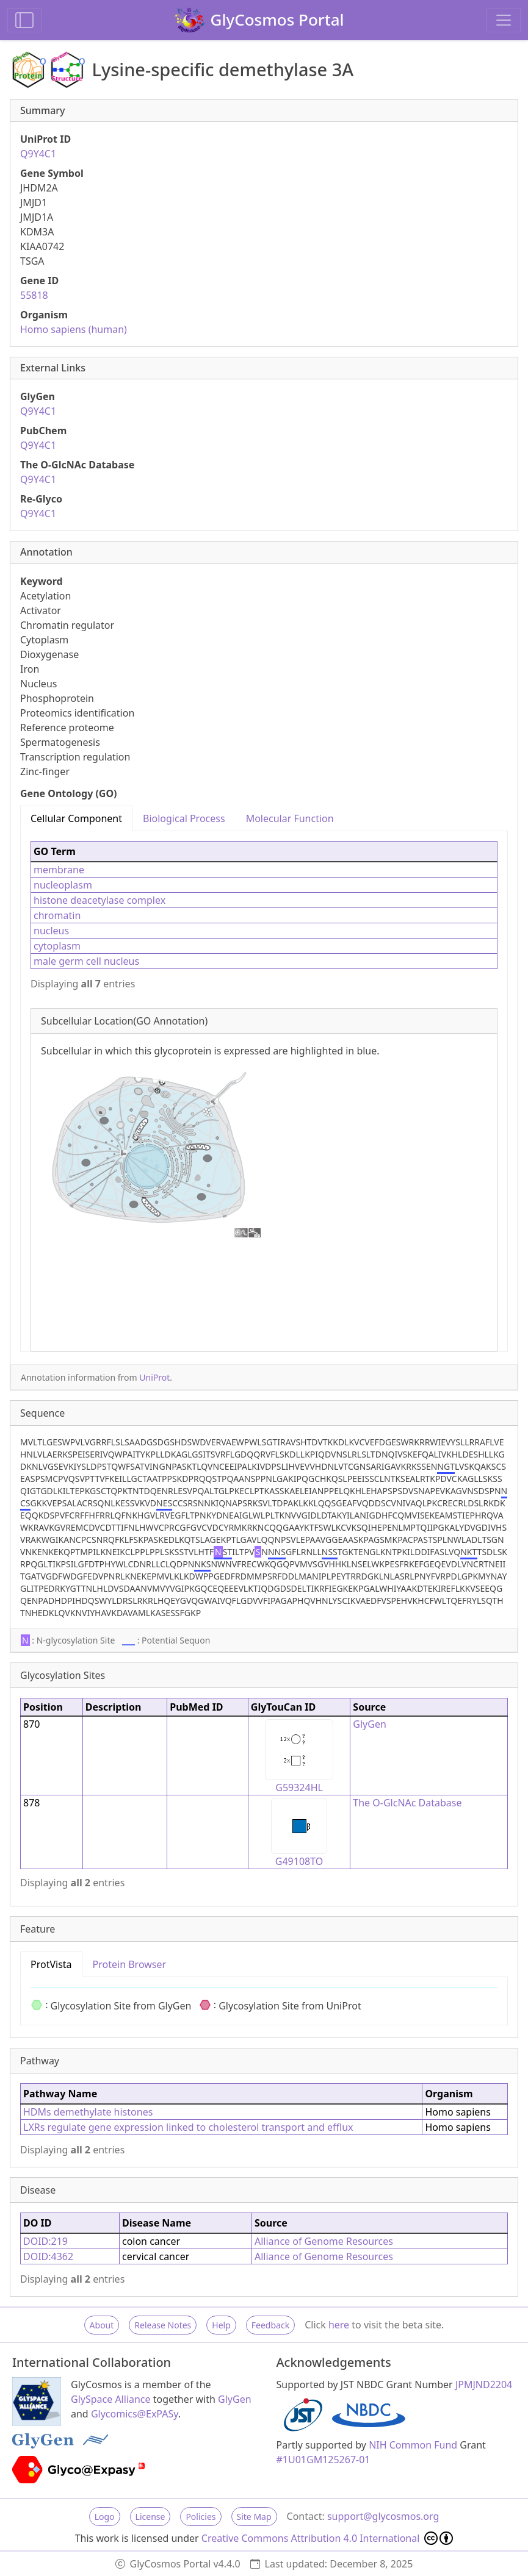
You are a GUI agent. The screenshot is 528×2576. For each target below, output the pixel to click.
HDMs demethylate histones (88, 2112)
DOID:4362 (48, 2256)
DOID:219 (45, 2241)
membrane (59, 869)
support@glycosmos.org (383, 2516)
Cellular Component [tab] (76, 818)
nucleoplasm (63, 885)
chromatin (57, 915)
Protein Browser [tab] (130, 1964)
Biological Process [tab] (184, 818)
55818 (34, 295)
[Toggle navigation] (503, 20)
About (102, 2325)
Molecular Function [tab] (290, 818)
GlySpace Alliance (111, 2399)
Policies (200, 2516)
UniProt (154, 1377)
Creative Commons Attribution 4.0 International (327, 2538)
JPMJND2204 (483, 2384)
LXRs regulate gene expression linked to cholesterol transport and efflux (188, 2127)
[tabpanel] (264, 1091)
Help (221, 2325)
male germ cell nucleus (86, 961)
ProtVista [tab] (51, 1964)
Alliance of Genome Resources (324, 2241)
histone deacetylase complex (99, 900)
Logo (105, 2516)
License (150, 2516)
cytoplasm (57, 946)
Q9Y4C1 (38, 153)
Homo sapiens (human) (73, 329)
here (338, 2324)
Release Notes (162, 2325)
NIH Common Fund (413, 2445)
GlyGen (369, 1724)
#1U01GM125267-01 (324, 2459)
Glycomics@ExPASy (134, 2413)
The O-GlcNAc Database (407, 1802)
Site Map (254, 2516)
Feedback (270, 2325)
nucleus (51, 930)
